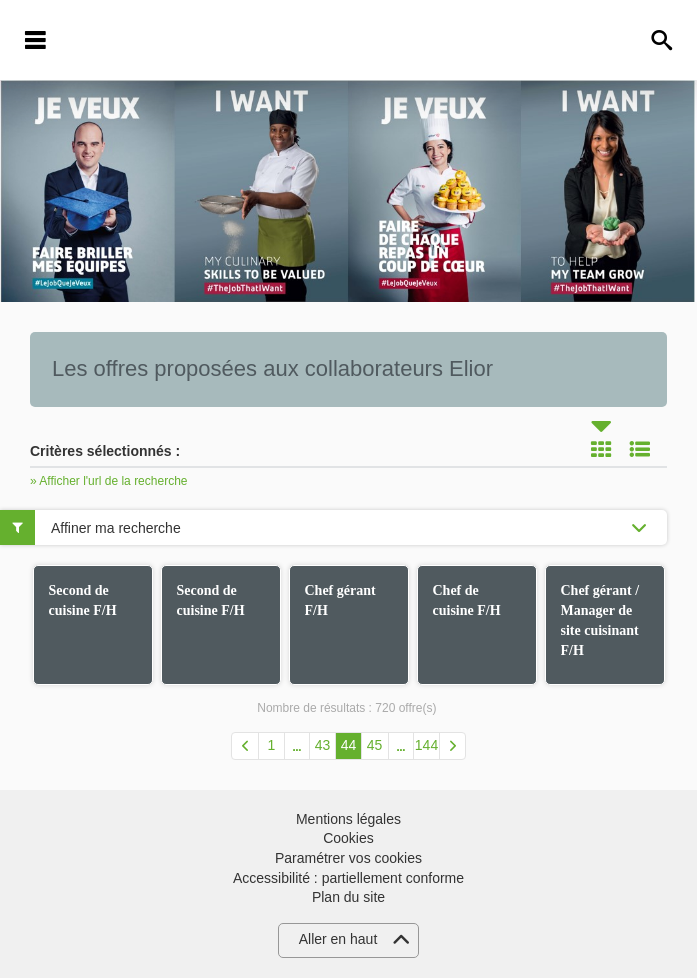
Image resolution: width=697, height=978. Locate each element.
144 (426, 745)
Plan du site (348, 897)
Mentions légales (348, 819)
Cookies (348, 838)
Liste (640, 449)
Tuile (601, 449)
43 (323, 745)
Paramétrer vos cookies (348, 858)
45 (375, 745)
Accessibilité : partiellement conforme (348, 878)
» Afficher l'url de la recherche (109, 481)
